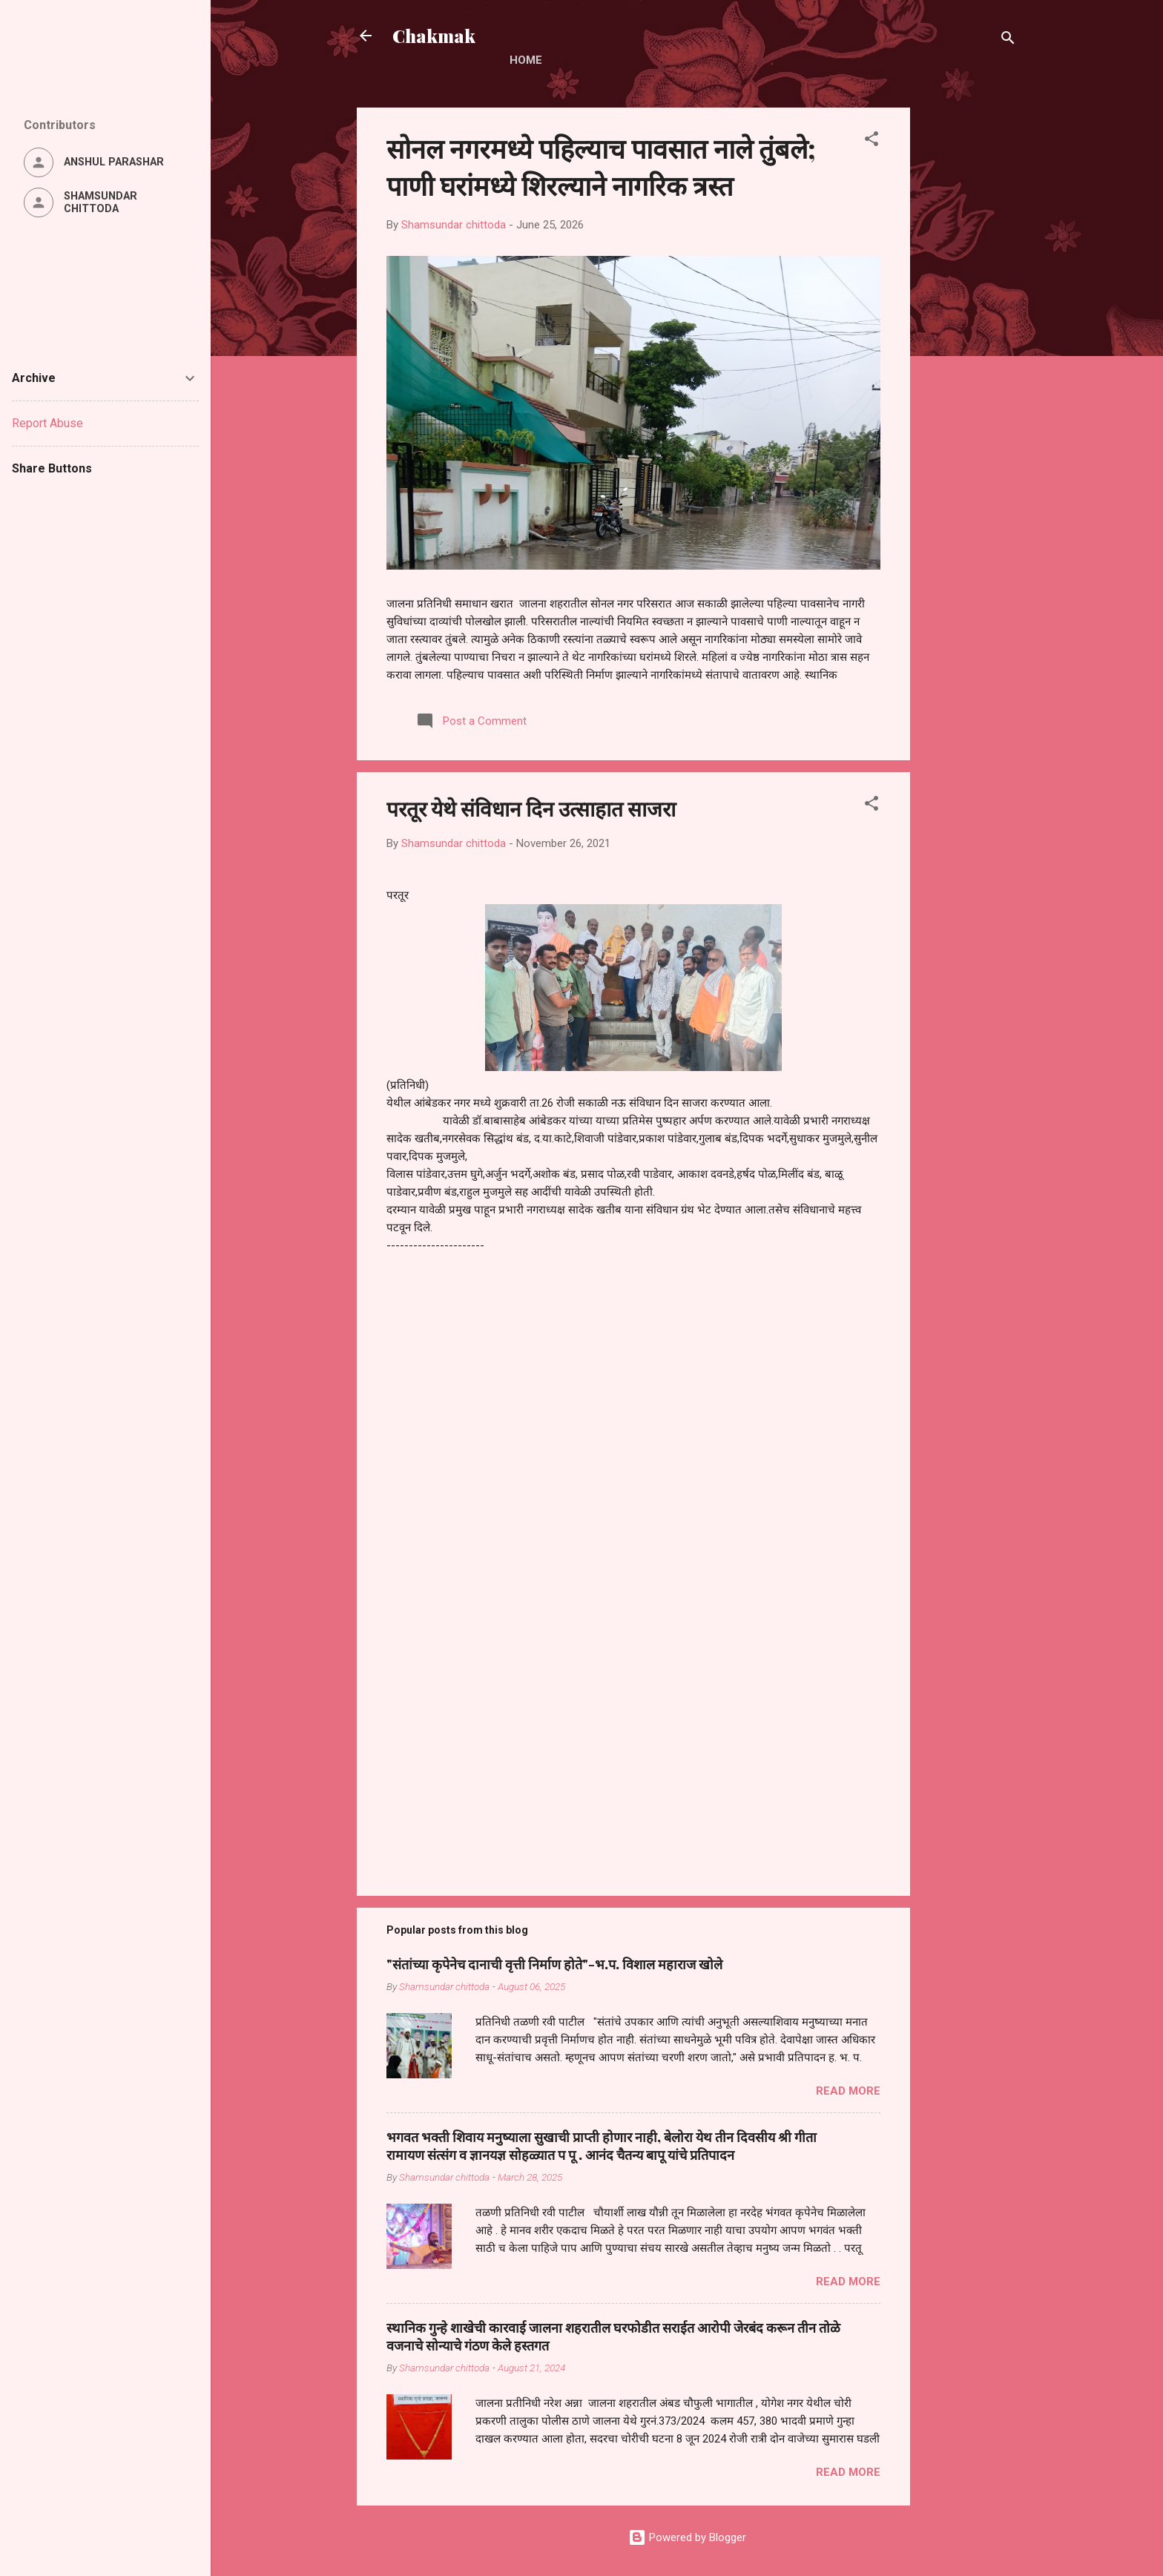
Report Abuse (47, 423)
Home (526, 60)
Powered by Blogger (687, 2537)
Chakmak (433, 35)
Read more (848, 2091)
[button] (871, 141)
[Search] (1008, 40)
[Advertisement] (969, 330)
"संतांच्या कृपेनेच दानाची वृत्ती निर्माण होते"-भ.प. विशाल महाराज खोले (554, 1964)
